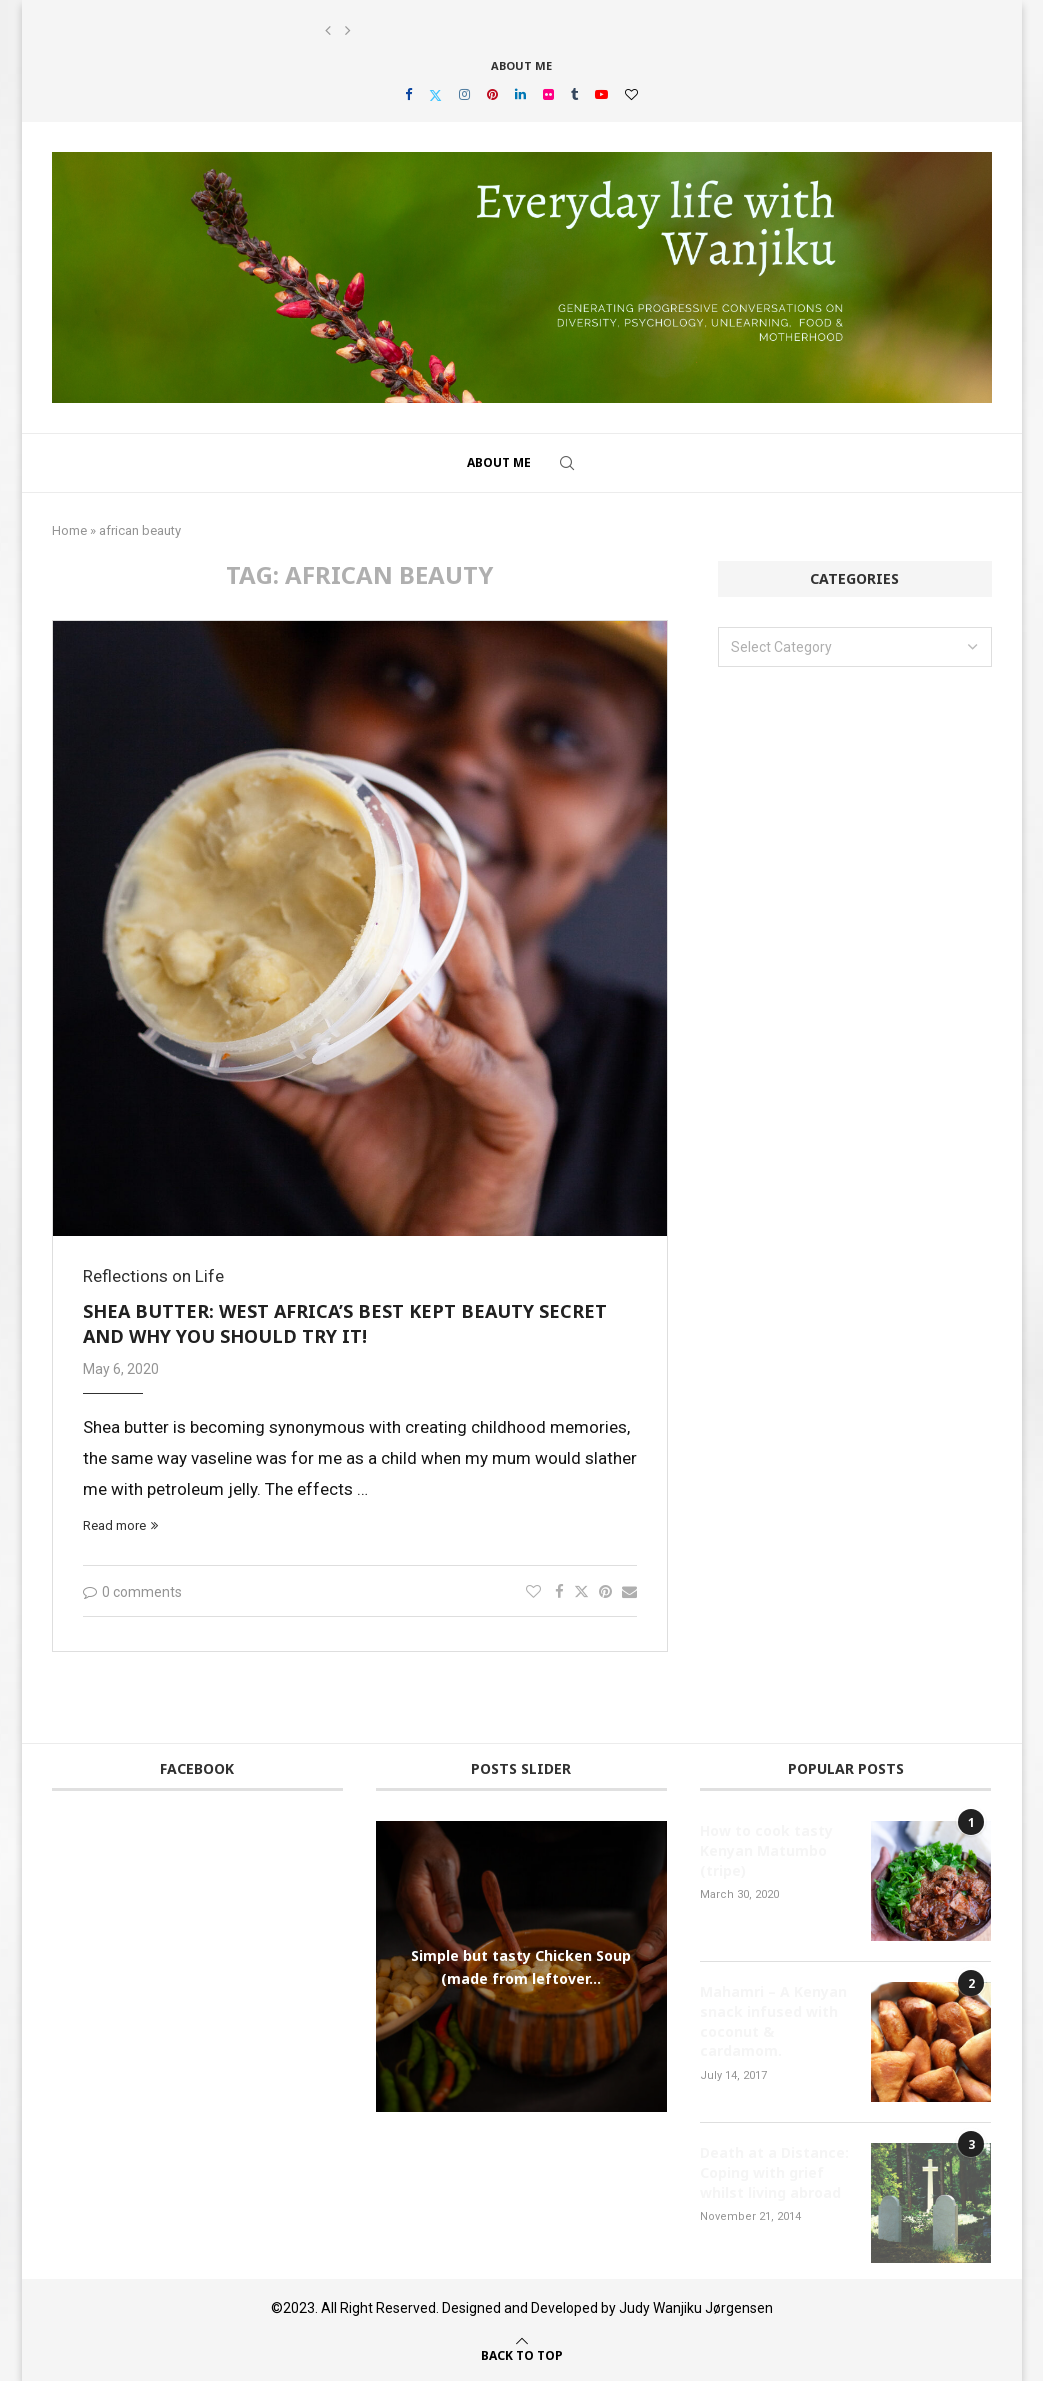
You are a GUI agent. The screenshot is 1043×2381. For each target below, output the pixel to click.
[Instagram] (464, 94)
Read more (120, 1525)
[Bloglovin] (631, 94)
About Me (521, 65)
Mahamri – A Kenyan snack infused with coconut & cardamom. (773, 2021)
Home (69, 530)
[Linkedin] (520, 94)
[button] (328, 31)
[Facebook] (408, 94)
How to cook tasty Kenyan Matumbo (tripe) (766, 1850)
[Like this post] (533, 1592)
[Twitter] (435, 95)
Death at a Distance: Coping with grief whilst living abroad (774, 2172)
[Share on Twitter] (581, 1591)
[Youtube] (601, 94)
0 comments (132, 1592)
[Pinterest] (492, 94)
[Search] (567, 463)
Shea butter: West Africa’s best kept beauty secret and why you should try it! (345, 1323)
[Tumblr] (574, 94)
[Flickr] (548, 94)
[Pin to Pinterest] (605, 1592)
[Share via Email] (629, 1592)
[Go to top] (522, 2354)
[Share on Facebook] (559, 1592)
